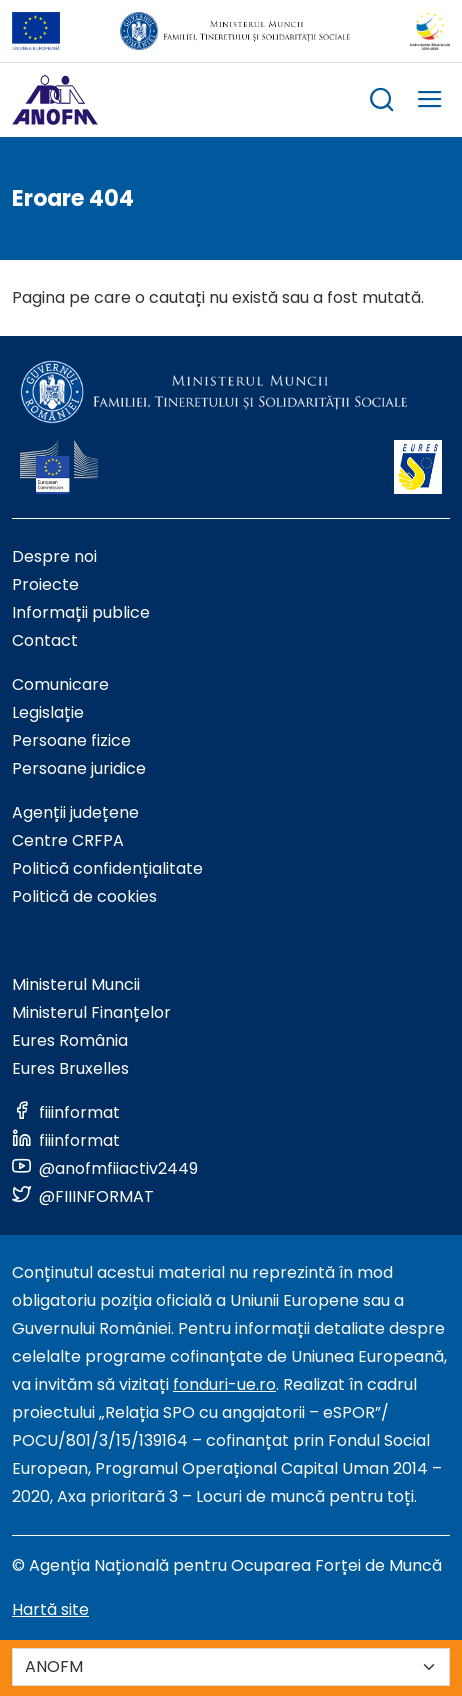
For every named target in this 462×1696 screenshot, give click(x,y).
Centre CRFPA (68, 840)
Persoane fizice (71, 740)
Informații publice (81, 612)
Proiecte (45, 584)
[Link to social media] (66, 1112)
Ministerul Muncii (76, 984)
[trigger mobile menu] (430, 102)
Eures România (70, 1040)
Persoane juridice (79, 768)
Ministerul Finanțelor (91, 1012)
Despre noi (54, 556)
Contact (45, 640)
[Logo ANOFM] (55, 100)
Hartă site (50, 1609)
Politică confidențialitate (107, 868)
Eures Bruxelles (70, 1068)
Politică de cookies (84, 896)
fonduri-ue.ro (224, 1384)
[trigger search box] (382, 102)
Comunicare (60, 684)
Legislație (48, 712)
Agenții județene (75, 812)
